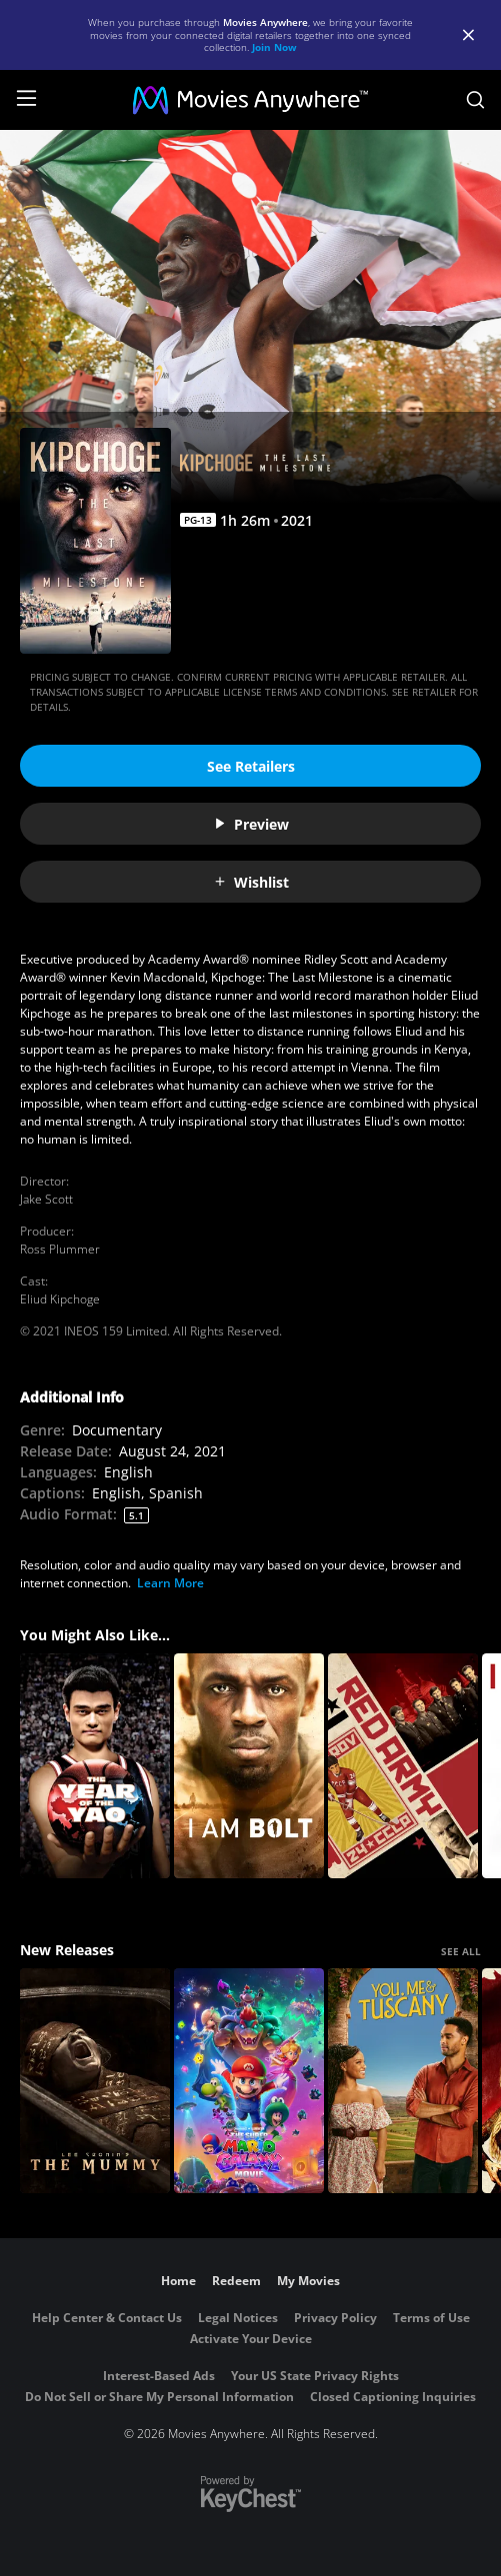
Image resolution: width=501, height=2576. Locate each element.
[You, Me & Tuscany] (403, 2080)
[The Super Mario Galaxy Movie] (249, 2080)
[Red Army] (403, 1765)
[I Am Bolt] (249, 1765)
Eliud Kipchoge (60, 1298)
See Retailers (251, 766)
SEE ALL (461, 1951)
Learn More (170, 1582)
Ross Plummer (60, 1249)
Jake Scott (46, 1199)
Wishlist (251, 882)
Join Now (274, 47)
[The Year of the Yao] (95, 1765)
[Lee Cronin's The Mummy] (95, 2080)
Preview (251, 824)
